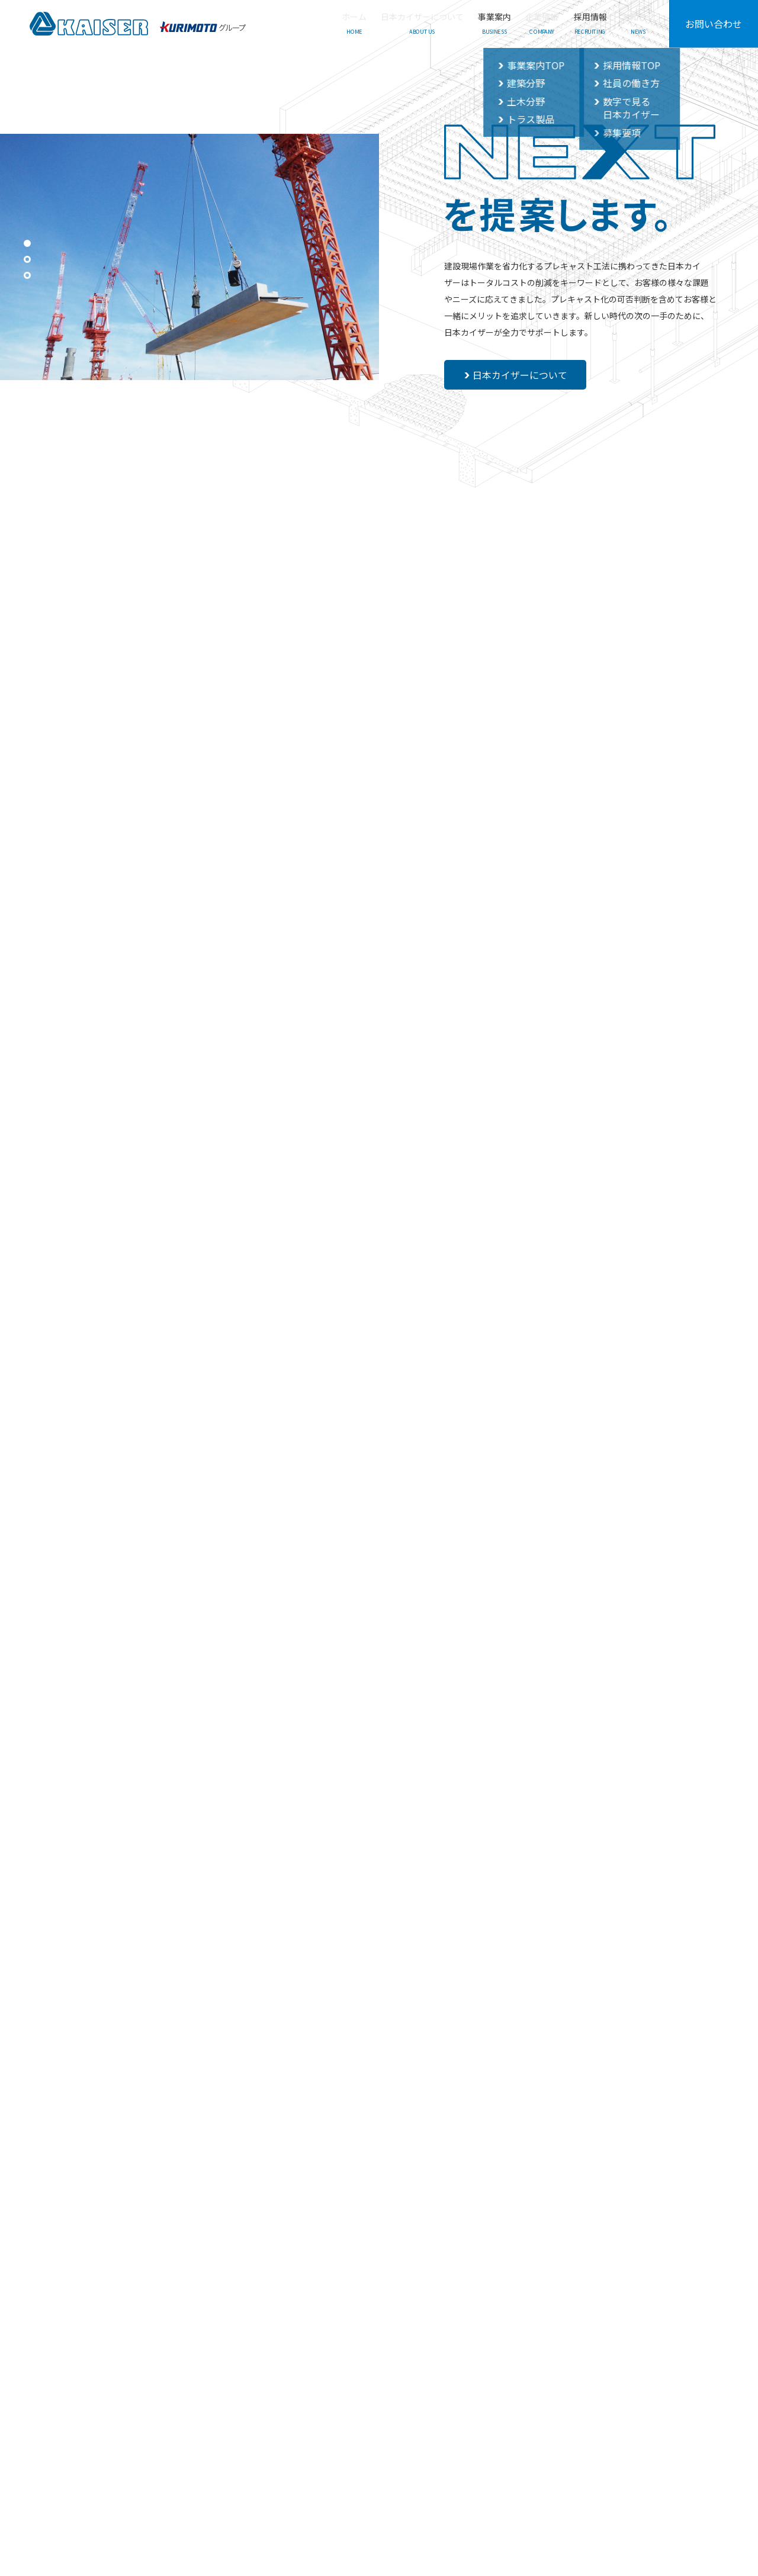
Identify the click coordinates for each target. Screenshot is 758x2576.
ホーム (81, 2414)
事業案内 (242, 2414)
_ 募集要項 (377, 2465)
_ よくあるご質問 (553, 2431)
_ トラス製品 (249, 2465)
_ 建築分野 (245, 2431)
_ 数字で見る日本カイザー (404, 2448)
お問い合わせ (713, 24)
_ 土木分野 (245, 2448)
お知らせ (479, 2414)
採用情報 (374, 2414)
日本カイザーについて (517, 375)
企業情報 (315, 2414)
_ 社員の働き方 (385, 2431)
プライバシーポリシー (649, 2414)
